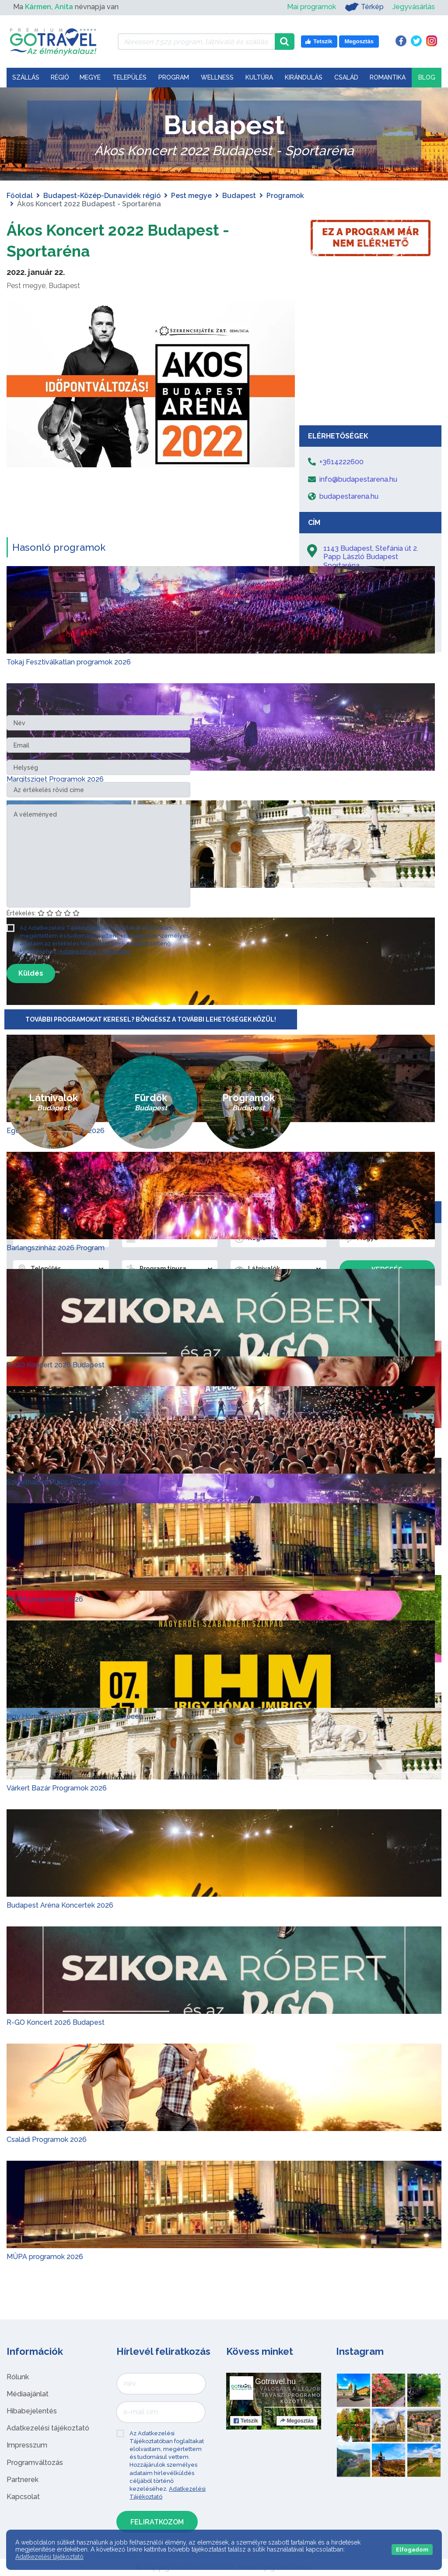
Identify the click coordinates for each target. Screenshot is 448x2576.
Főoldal (20, 195)
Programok (285, 195)
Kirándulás (303, 77)
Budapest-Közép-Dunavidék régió (102, 195)
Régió (60, 77)
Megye (90, 77)
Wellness (217, 77)
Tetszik (246, 2421)
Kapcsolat (23, 2497)
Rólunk (18, 2377)
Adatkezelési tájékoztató (48, 2428)
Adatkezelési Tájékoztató (94, 951)
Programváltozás (35, 2462)
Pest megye (191, 195)
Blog (426, 77)
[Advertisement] (370, 355)
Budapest (239, 195)
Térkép (364, 7)
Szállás (25, 77)
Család (346, 77)
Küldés (30, 973)
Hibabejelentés (32, 2411)
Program (173, 77)
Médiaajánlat (28, 2394)
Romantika (388, 77)
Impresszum (27, 2445)
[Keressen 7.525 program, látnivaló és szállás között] (196, 41)
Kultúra (259, 77)
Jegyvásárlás (413, 7)
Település (129, 77)
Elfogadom (412, 2549)
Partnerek (22, 2479)
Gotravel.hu (275, 2381)
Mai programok (311, 7)
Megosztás (297, 2421)
